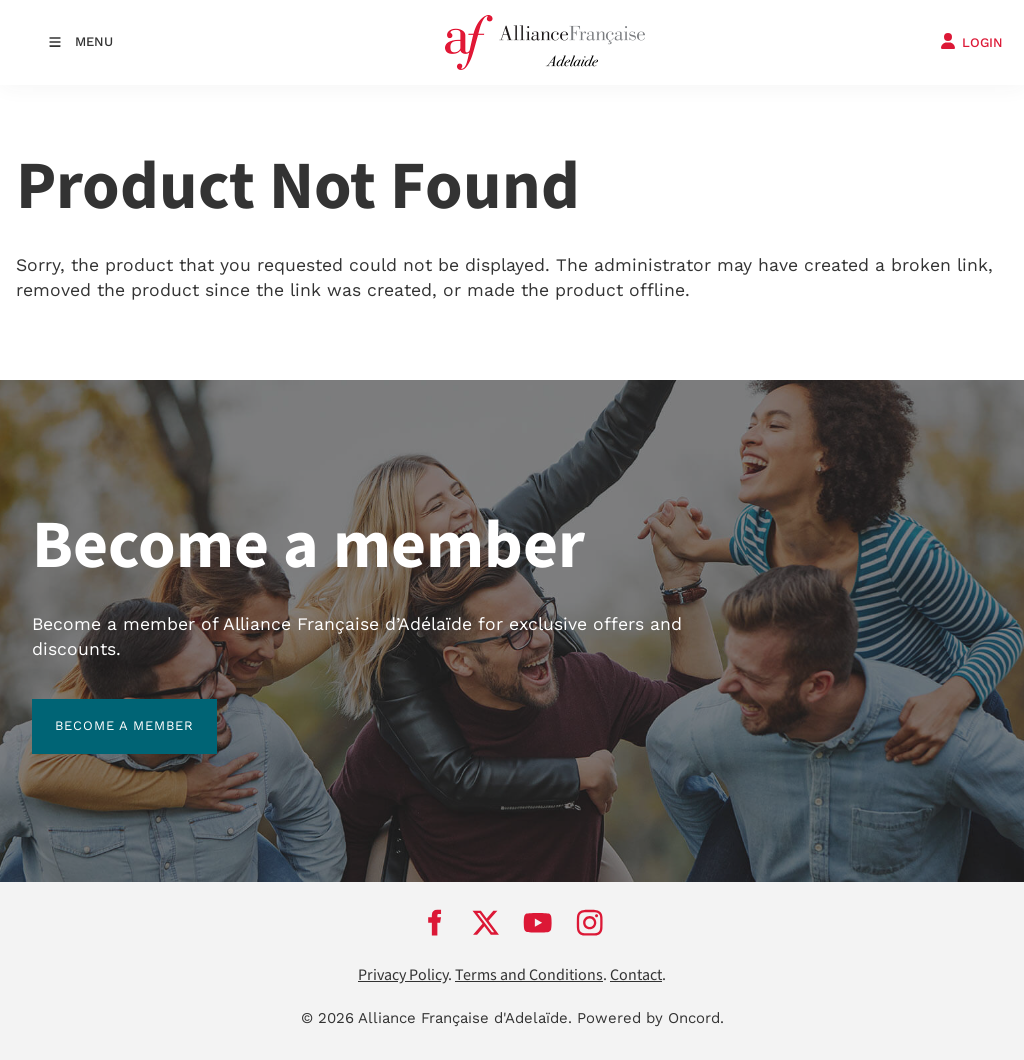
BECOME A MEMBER (101, 710)
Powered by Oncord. (650, 1018)
